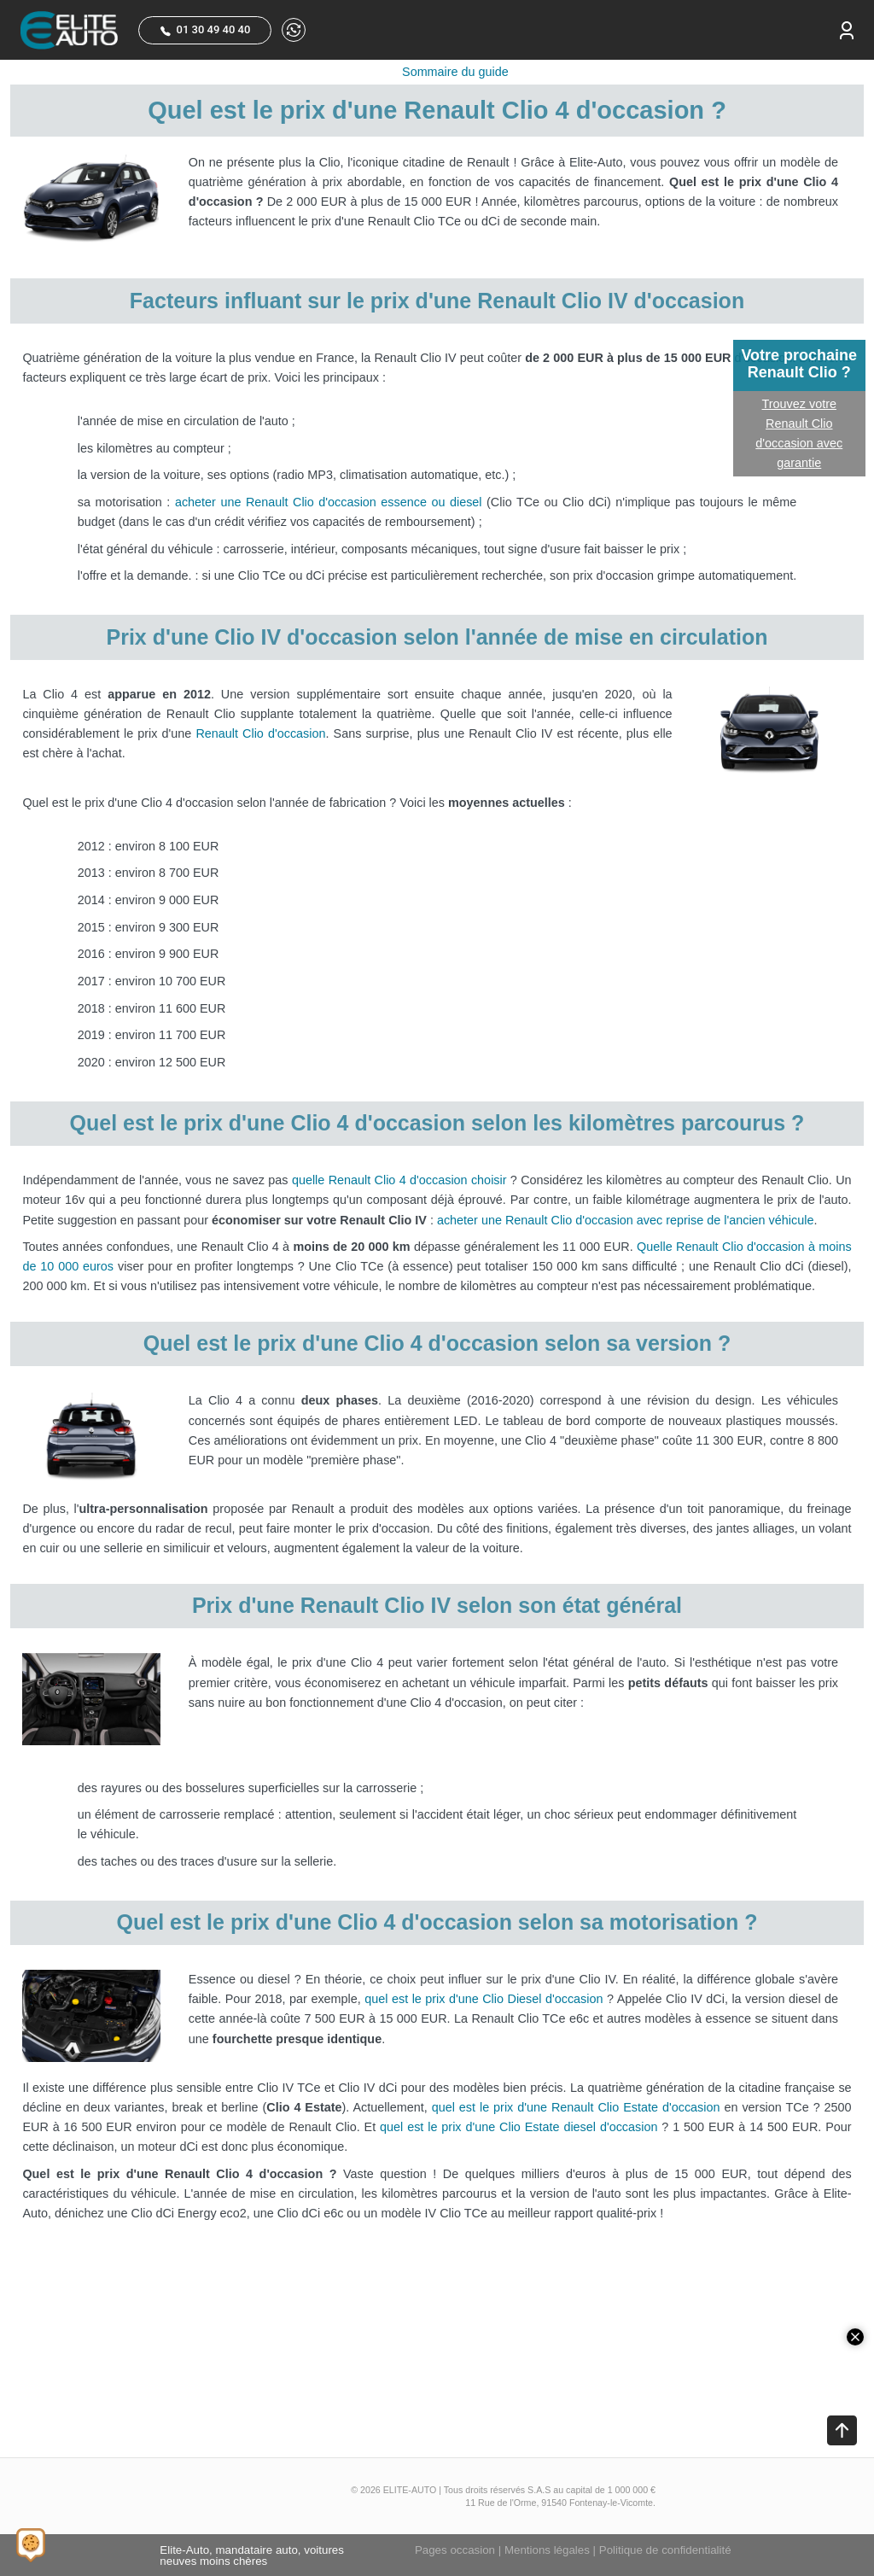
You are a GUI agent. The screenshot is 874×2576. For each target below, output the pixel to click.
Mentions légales (547, 2550)
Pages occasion (455, 2550)
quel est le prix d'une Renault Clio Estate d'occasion (576, 2107)
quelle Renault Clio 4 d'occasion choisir (399, 1180)
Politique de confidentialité (665, 2550)
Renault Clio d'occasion (260, 733)
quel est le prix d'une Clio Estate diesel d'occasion (518, 2127)
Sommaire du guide (455, 72)
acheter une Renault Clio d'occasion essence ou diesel (328, 502)
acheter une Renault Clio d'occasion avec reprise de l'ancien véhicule (625, 1220)
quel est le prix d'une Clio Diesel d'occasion (483, 1999)
